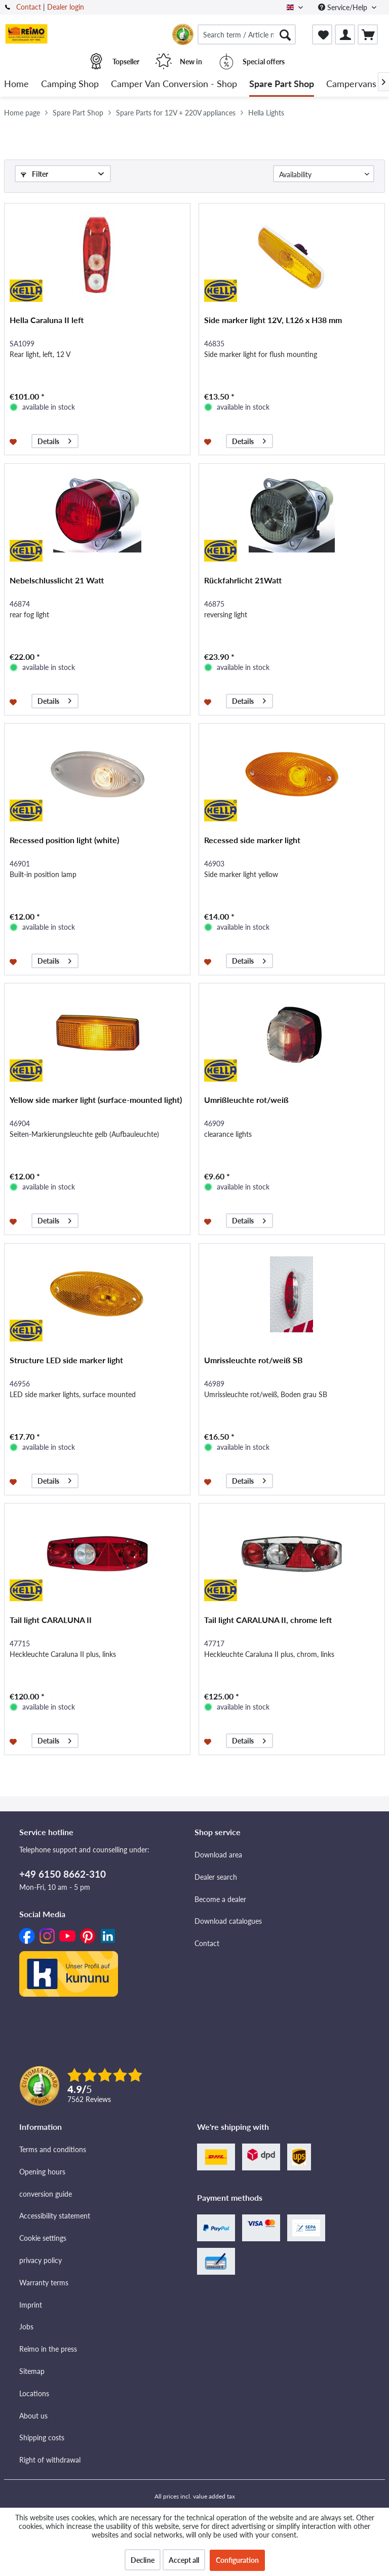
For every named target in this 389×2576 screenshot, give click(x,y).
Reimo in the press (48, 2349)
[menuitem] (247, 34)
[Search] (285, 34)
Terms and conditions (52, 2149)
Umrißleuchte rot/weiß (246, 1099)
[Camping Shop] (70, 84)
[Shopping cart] (368, 34)
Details (54, 440)
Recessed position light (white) (64, 840)
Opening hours (42, 2171)
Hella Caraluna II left (47, 320)
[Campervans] (351, 84)
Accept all (184, 2560)
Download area (218, 1854)
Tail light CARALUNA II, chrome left (268, 1619)
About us (33, 2415)
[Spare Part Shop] (281, 84)
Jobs (26, 2326)
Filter (34, 174)
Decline (142, 2560)
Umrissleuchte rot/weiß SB (253, 1360)
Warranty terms (43, 2282)
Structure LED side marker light (66, 1360)
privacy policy (40, 2260)
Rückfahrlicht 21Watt (243, 580)
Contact (28, 7)
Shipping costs (41, 2437)
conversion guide (45, 2194)
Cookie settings (42, 2238)
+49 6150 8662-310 (62, 1874)
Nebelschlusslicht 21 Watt (57, 580)
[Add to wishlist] (14, 441)
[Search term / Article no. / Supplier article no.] (247, 34)
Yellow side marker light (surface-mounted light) (96, 1099)
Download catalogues (228, 1921)
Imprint (30, 2305)
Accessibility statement (54, 2215)
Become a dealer (220, 1899)
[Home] (16, 84)
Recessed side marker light (252, 840)
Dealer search (215, 1877)
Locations (34, 2393)
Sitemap (32, 2371)
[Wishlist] (322, 34)
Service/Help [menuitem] (343, 7)
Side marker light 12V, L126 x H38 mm (273, 320)
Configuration (237, 2560)
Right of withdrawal (50, 2459)
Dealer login (65, 7)
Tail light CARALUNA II (51, 1619)
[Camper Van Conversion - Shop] (174, 84)
